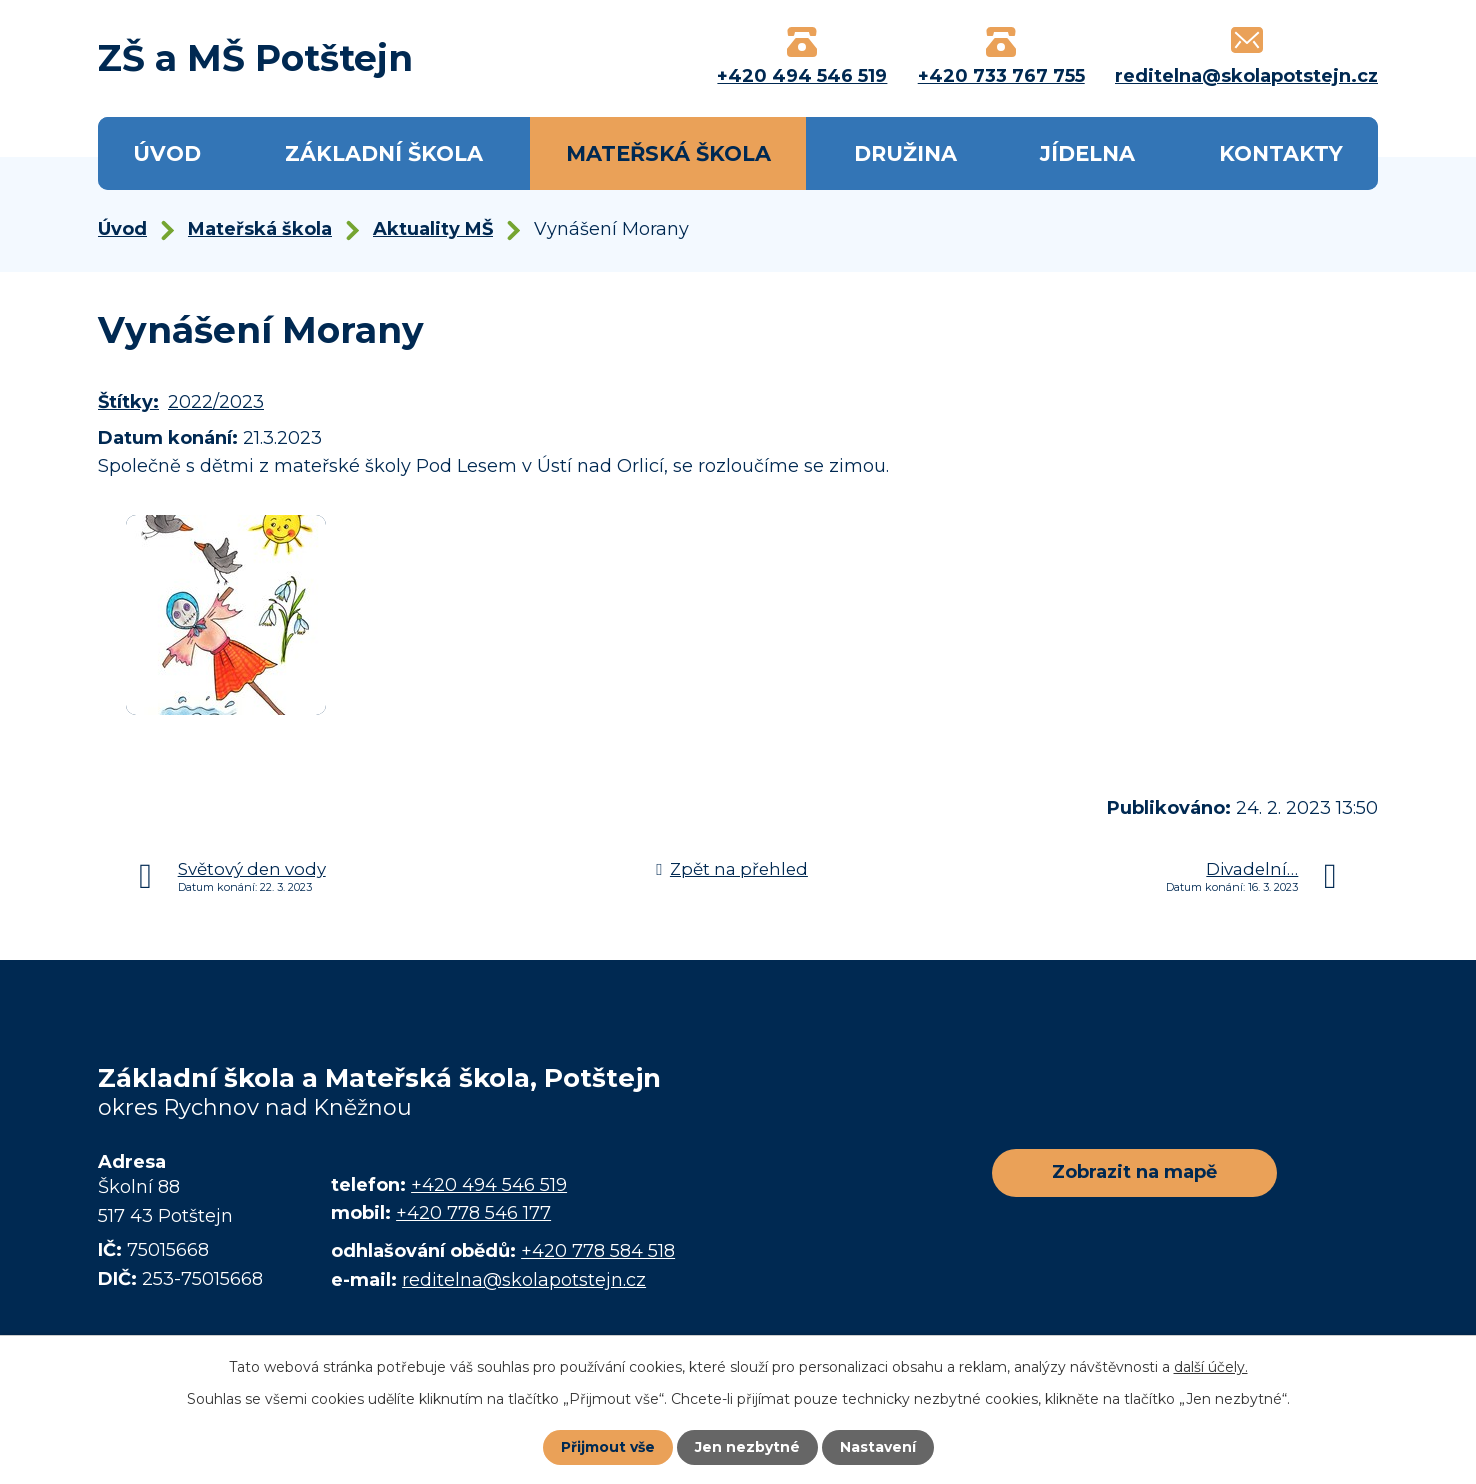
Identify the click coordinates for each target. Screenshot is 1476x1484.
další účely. (1211, 1367)
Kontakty (1281, 153)
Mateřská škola (668, 153)
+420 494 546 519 (489, 1185)
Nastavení (878, 1447)
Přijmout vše (608, 1447)
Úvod (167, 153)
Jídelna (1087, 153)
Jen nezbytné (747, 1447)
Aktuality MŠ (433, 229)
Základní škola (384, 153)
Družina (905, 153)
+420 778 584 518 (598, 1251)
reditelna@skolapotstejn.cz (524, 1280)
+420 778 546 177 (473, 1213)
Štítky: (128, 402)
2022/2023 (216, 402)
